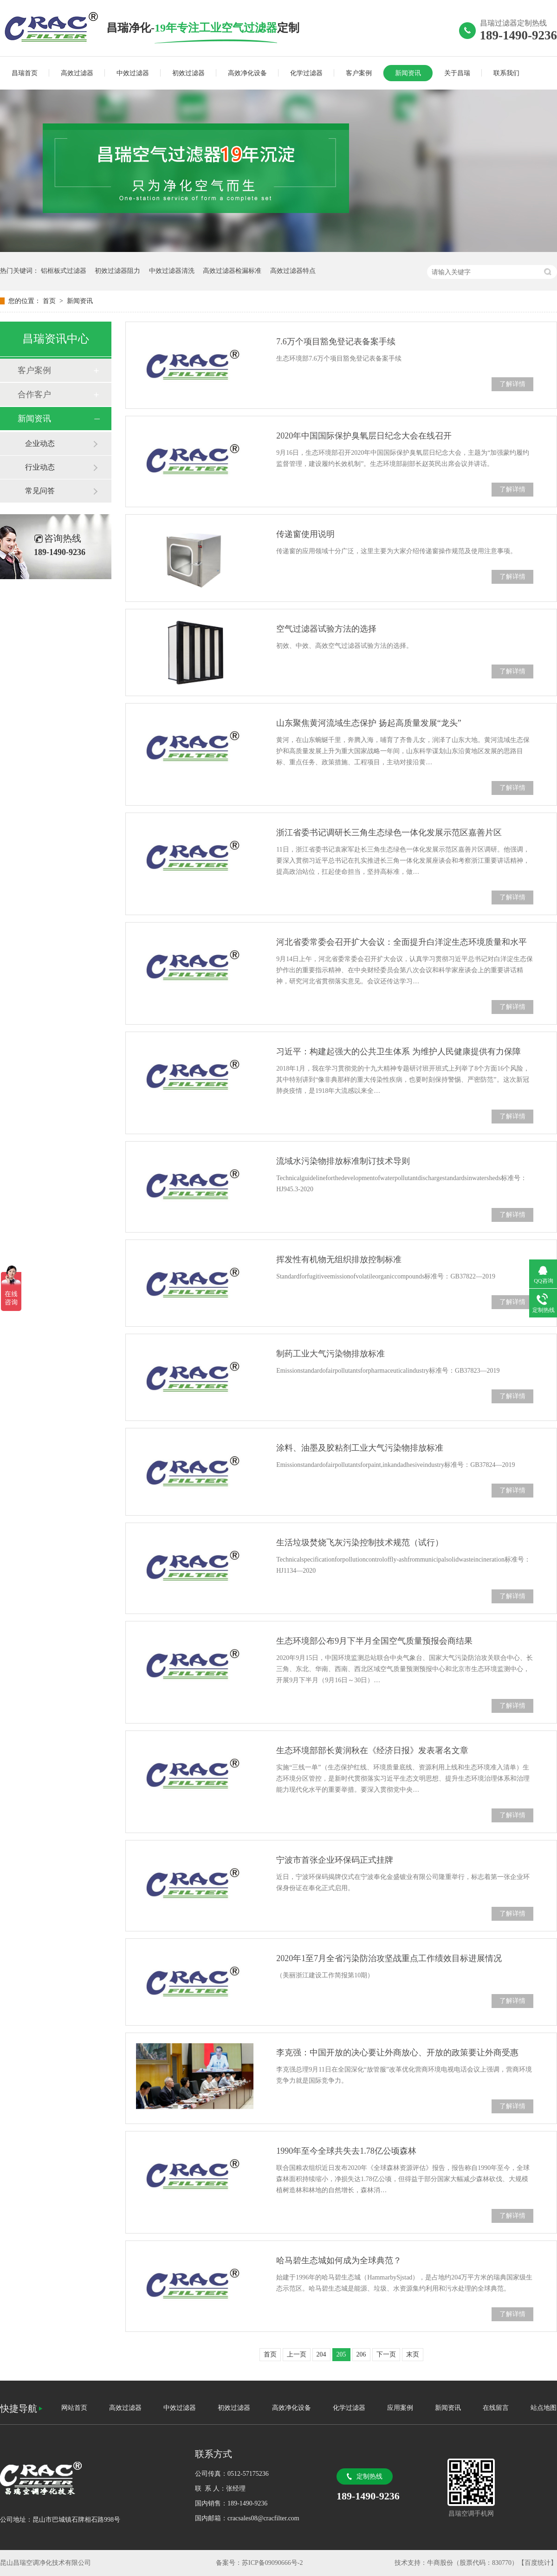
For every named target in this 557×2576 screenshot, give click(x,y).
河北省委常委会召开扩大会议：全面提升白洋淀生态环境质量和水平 (401, 942)
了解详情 (512, 384)
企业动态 (40, 443)
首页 (50, 300)
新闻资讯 (408, 73)
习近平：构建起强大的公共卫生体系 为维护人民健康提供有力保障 (398, 1051)
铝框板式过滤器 (63, 270)
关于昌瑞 (457, 73)
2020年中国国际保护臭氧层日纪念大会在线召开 (364, 435)
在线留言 (496, 2407)
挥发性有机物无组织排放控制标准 (339, 1259)
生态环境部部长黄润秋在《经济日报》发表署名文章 (372, 1750)
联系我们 (506, 73)
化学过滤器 (306, 73)
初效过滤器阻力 (117, 270)
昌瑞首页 (25, 73)
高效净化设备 (247, 73)
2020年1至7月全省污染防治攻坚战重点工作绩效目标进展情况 (389, 1958)
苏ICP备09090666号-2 (272, 2562)
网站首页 (74, 2407)
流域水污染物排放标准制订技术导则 (343, 1161)
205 (341, 2354)
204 (321, 2354)
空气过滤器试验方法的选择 (326, 628)
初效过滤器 (188, 73)
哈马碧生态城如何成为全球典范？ (339, 2260)
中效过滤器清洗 (171, 270)
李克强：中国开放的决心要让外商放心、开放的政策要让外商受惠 (397, 2052)
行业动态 (40, 467)
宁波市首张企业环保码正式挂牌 (334, 1860)
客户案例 (359, 73)
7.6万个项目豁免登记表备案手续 (335, 341)
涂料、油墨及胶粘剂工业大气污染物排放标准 (359, 1448)
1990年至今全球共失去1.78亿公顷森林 (346, 2151)
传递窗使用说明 (305, 534)
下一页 (386, 2354)
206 (361, 2354)
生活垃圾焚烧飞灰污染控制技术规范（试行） (359, 1542)
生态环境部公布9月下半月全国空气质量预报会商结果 (374, 1641)
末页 (412, 2354)
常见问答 (40, 491)
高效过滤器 (77, 73)
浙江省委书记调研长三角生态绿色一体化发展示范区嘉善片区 (389, 832)
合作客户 (34, 394)
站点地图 (544, 2407)
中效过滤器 (133, 73)
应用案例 (400, 2407)
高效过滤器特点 (293, 270)
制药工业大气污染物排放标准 (330, 1353)
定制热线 (369, 2476)
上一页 (296, 2354)
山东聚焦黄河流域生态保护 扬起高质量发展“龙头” (368, 723)
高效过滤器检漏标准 (232, 270)
